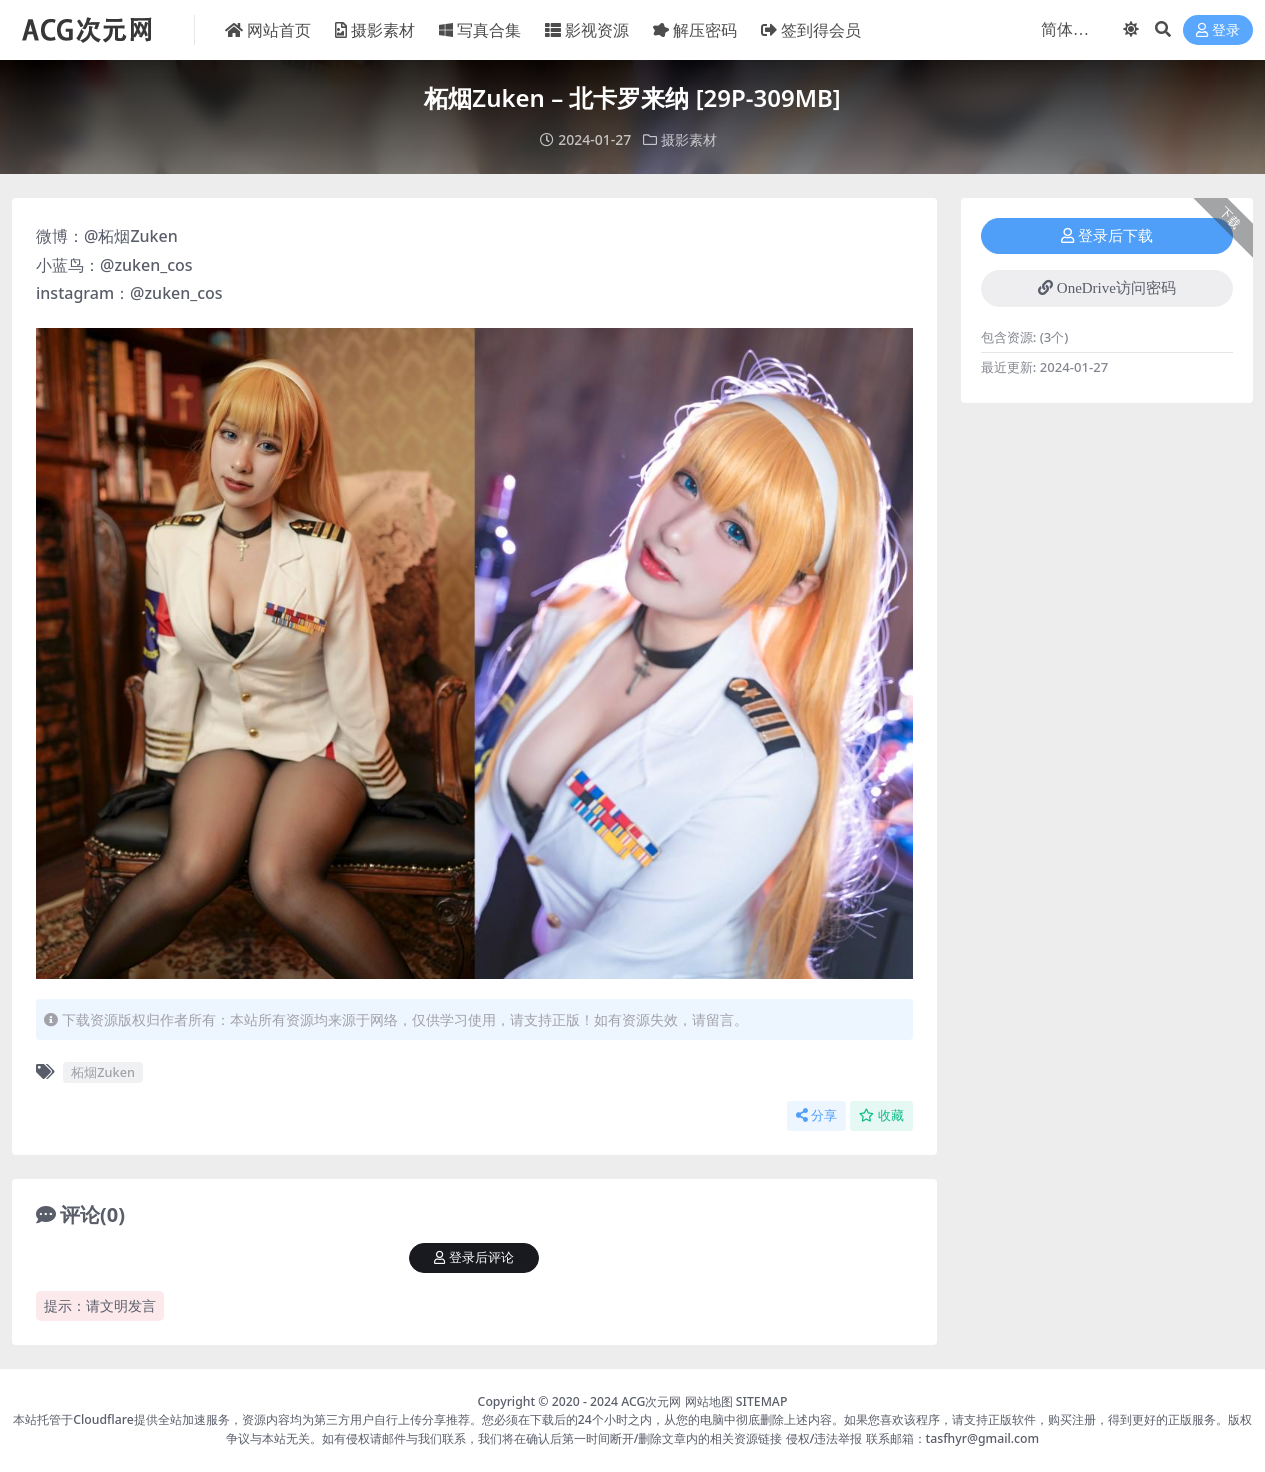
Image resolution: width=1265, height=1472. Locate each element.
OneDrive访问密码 (1107, 288)
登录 (1218, 30)
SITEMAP (762, 1401)
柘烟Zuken (103, 1072)
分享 (816, 1115)
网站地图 (709, 1401)
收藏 (881, 1115)
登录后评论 (474, 1257)
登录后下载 (1107, 236)
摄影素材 (689, 139)
